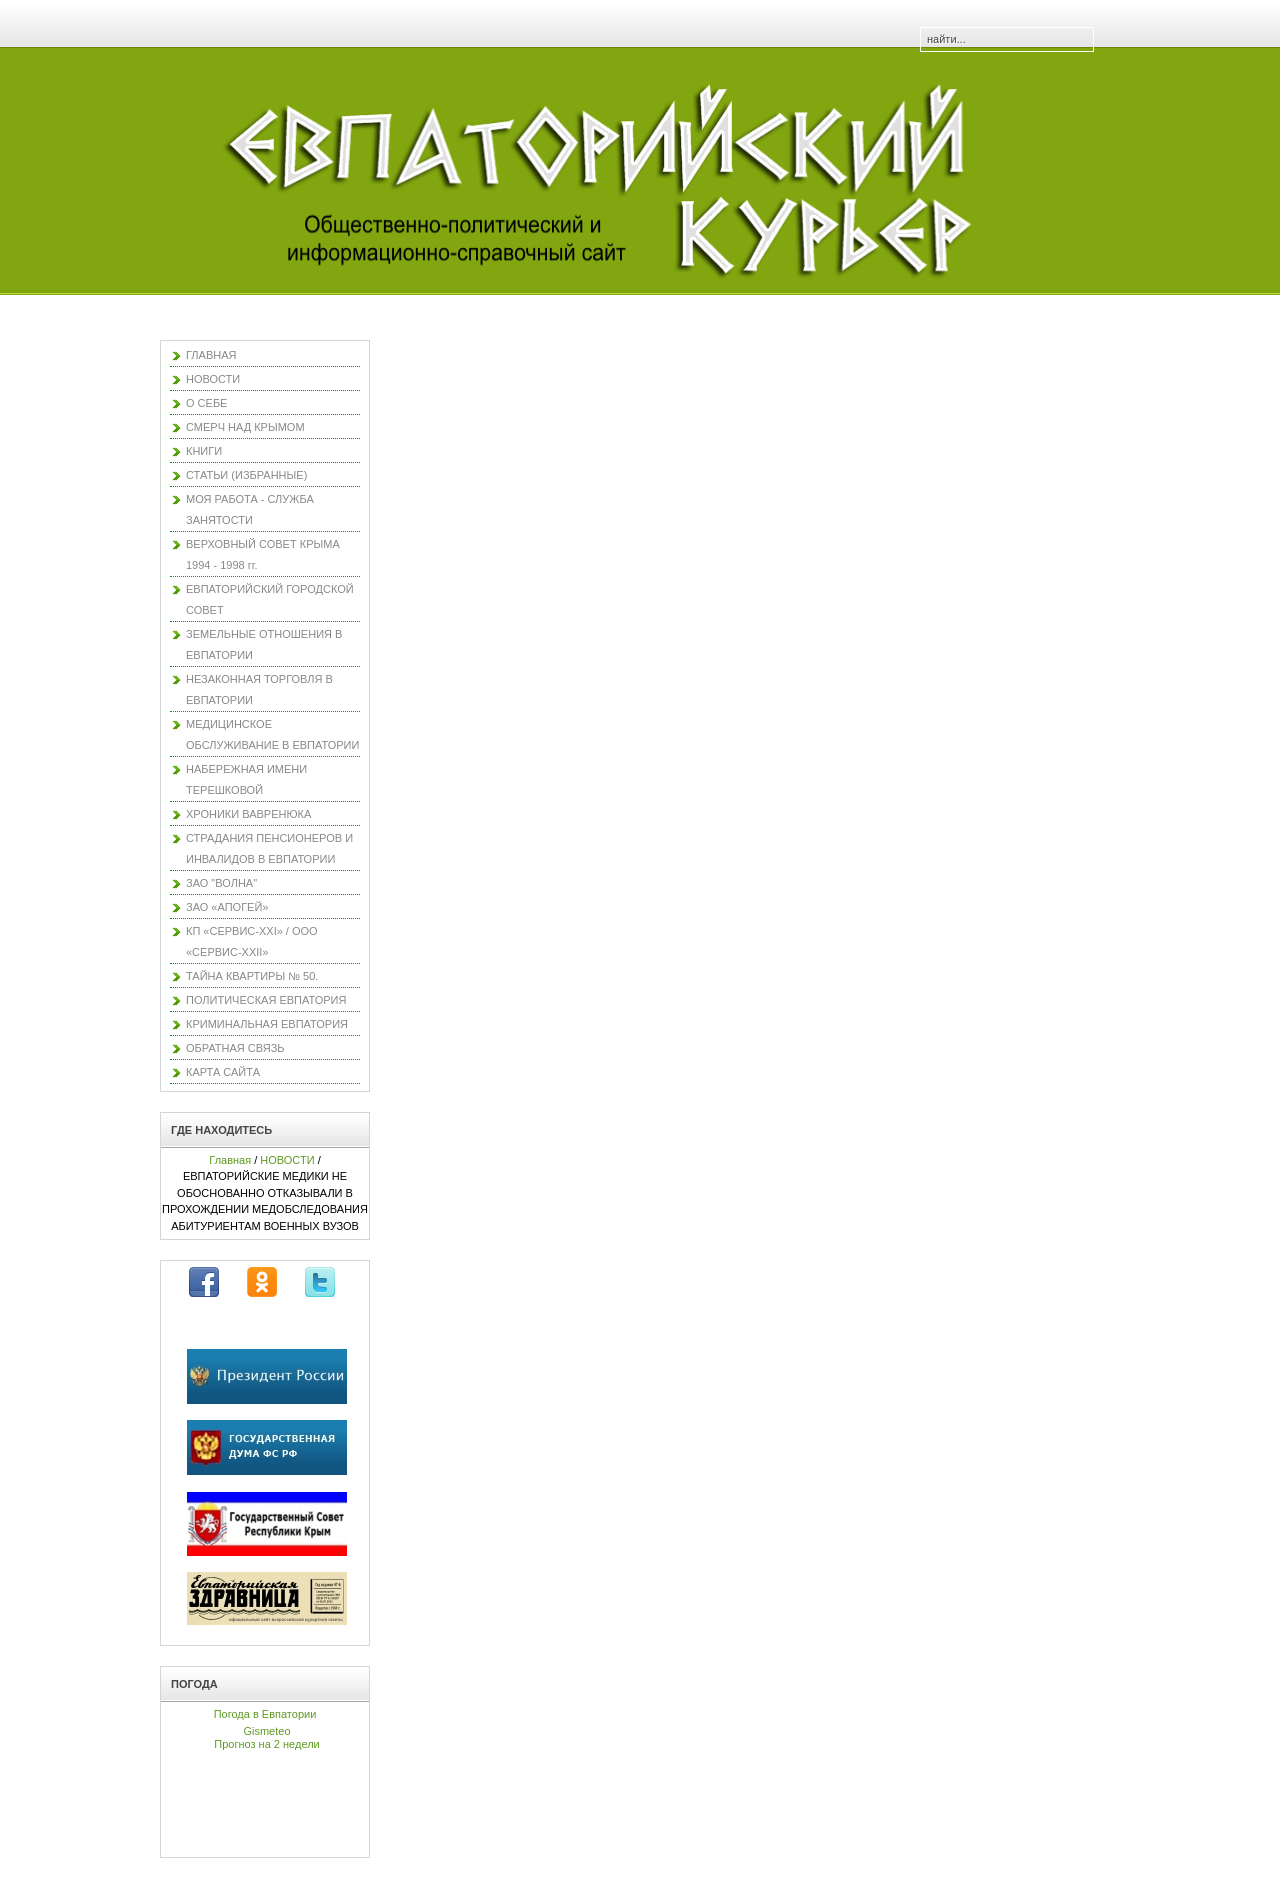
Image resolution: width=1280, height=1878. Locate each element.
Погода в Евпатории (265, 1714)
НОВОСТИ (287, 1160)
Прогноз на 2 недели (266, 1744)
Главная (230, 1160)
